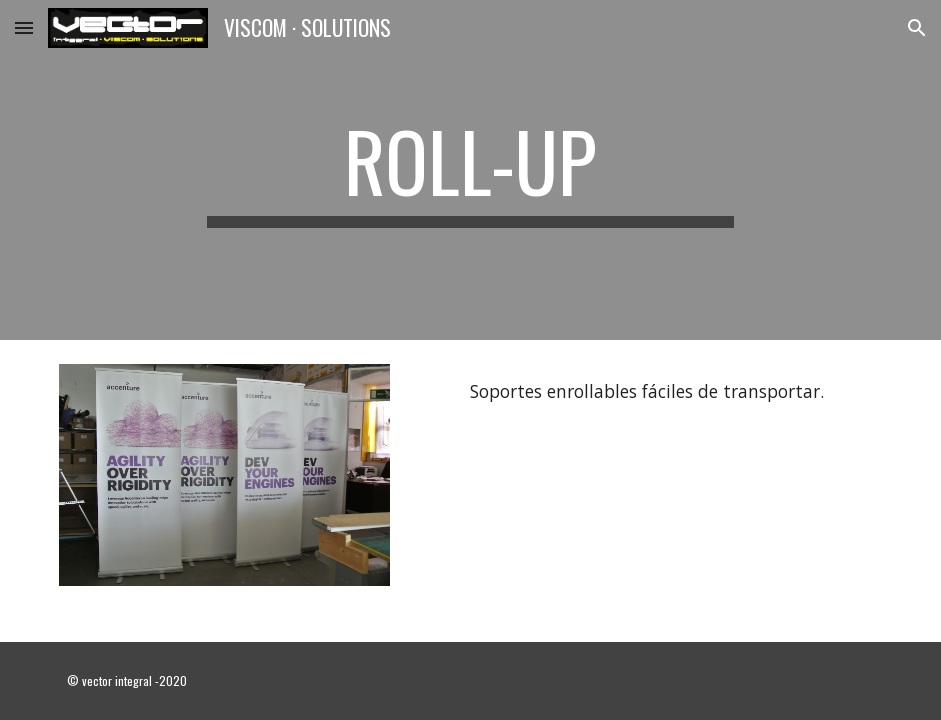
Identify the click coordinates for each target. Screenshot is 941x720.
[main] (470, 170)
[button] (24, 27)
